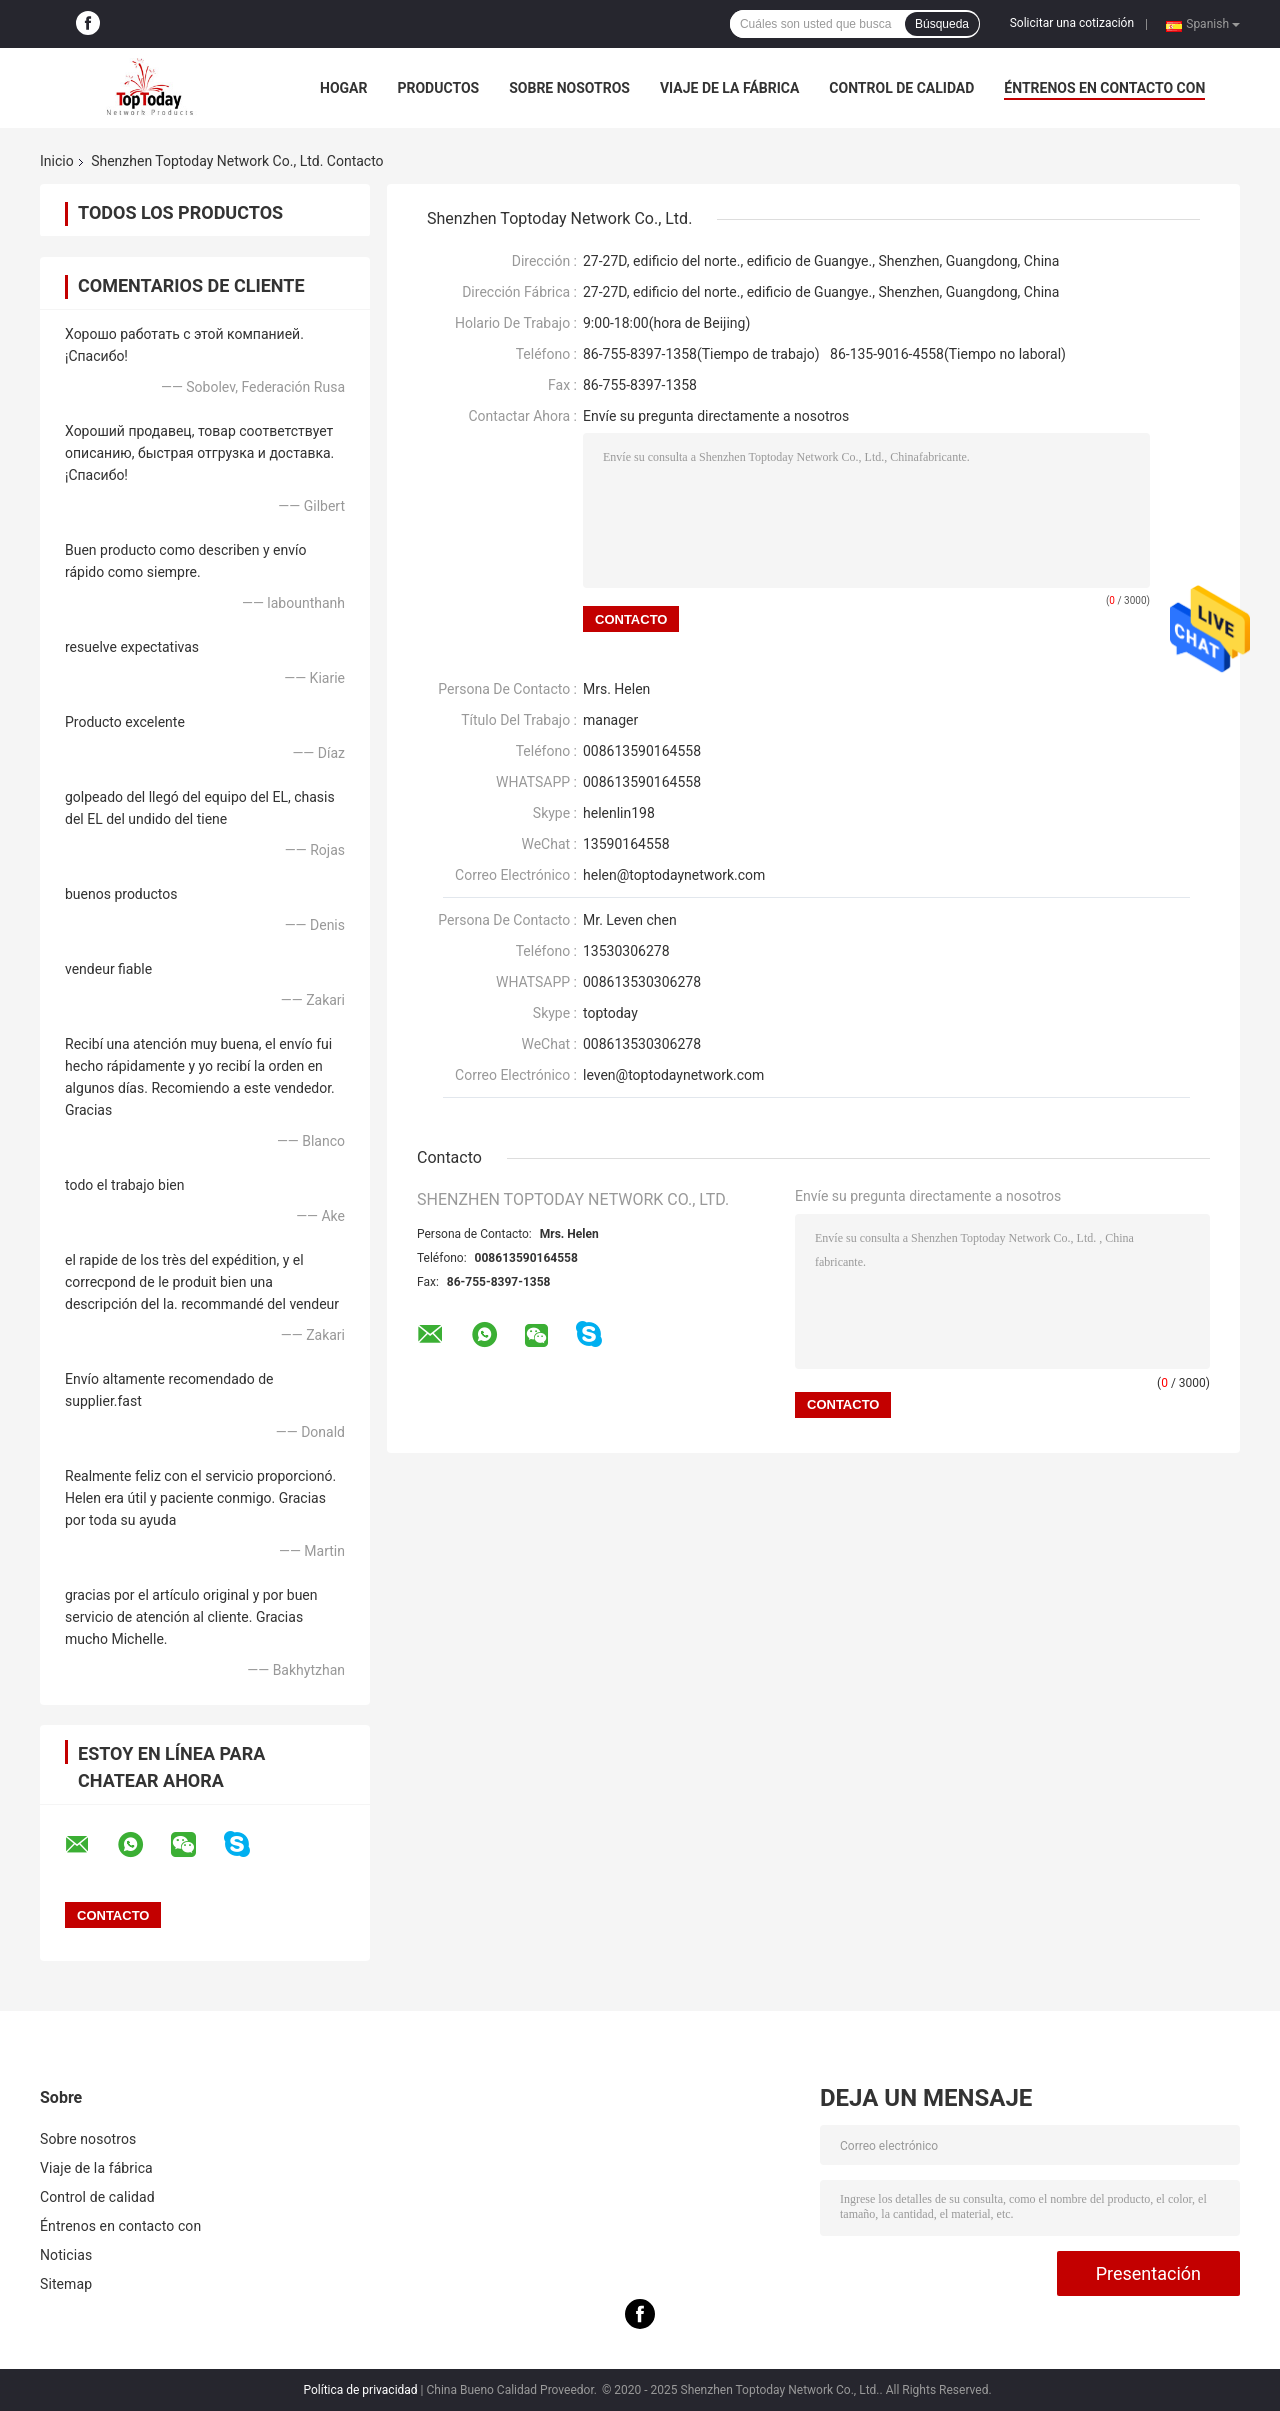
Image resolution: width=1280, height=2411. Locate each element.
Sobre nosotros (569, 88)
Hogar (343, 88)
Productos (438, 88)
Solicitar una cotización (1072, 23)
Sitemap (66, 2284)
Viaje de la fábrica (729, 88)
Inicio (57, 161)
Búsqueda (942, 24)
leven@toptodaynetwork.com (673, 1075)
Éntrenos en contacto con (1104, 88)
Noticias (66, 2255)
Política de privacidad (360, 2390)
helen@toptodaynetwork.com (674, 875)
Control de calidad (901, 88)
